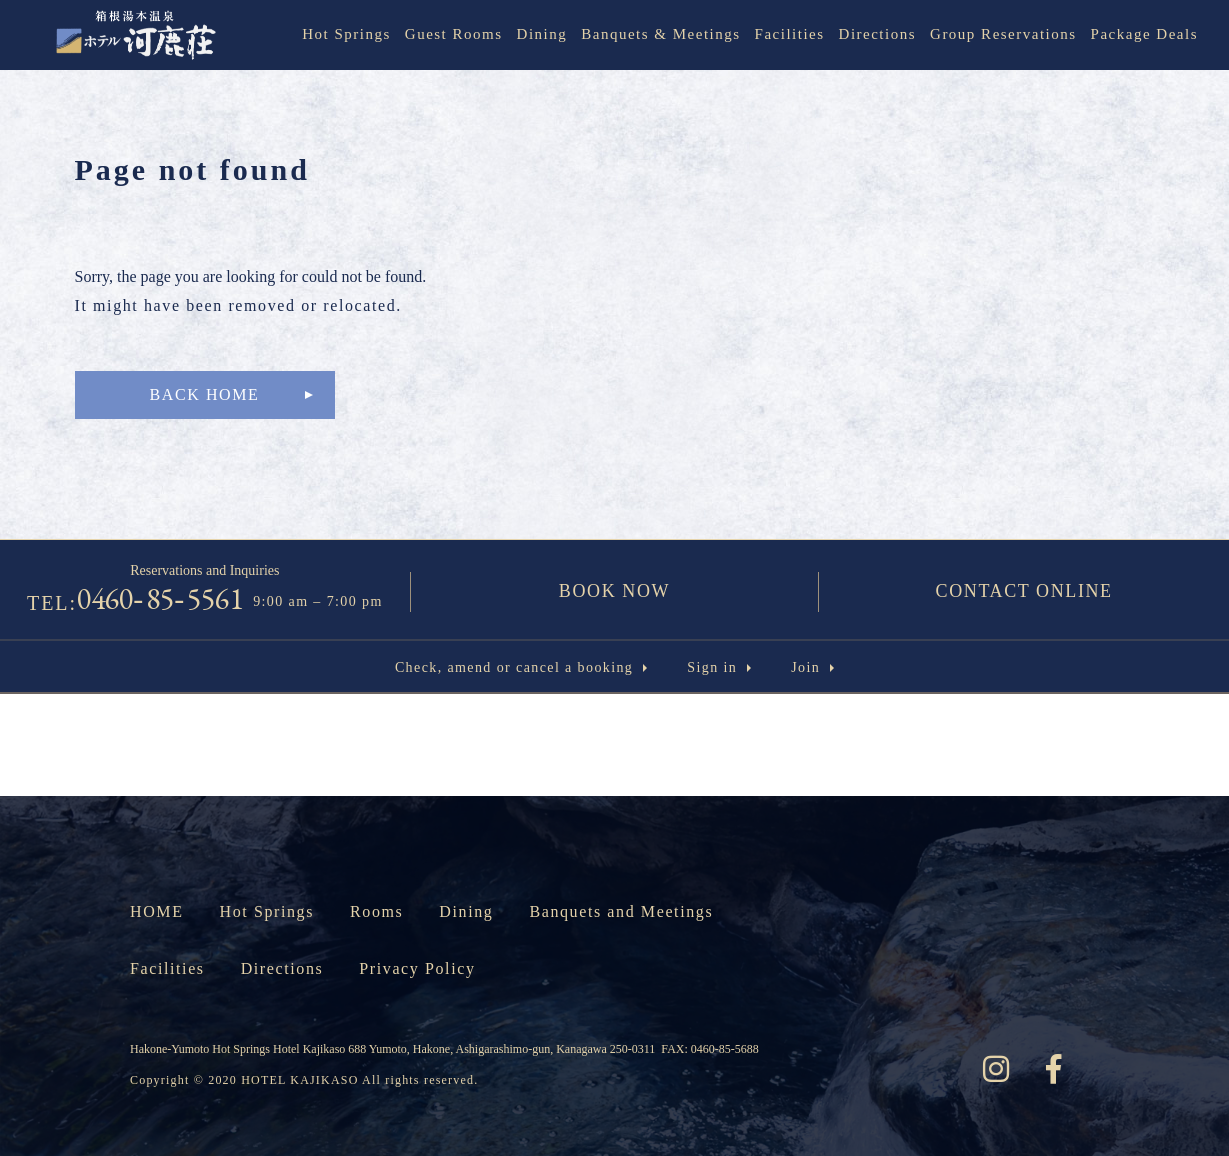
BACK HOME (205, 394)
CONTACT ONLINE (1024, 591)
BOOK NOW (614, 591)
